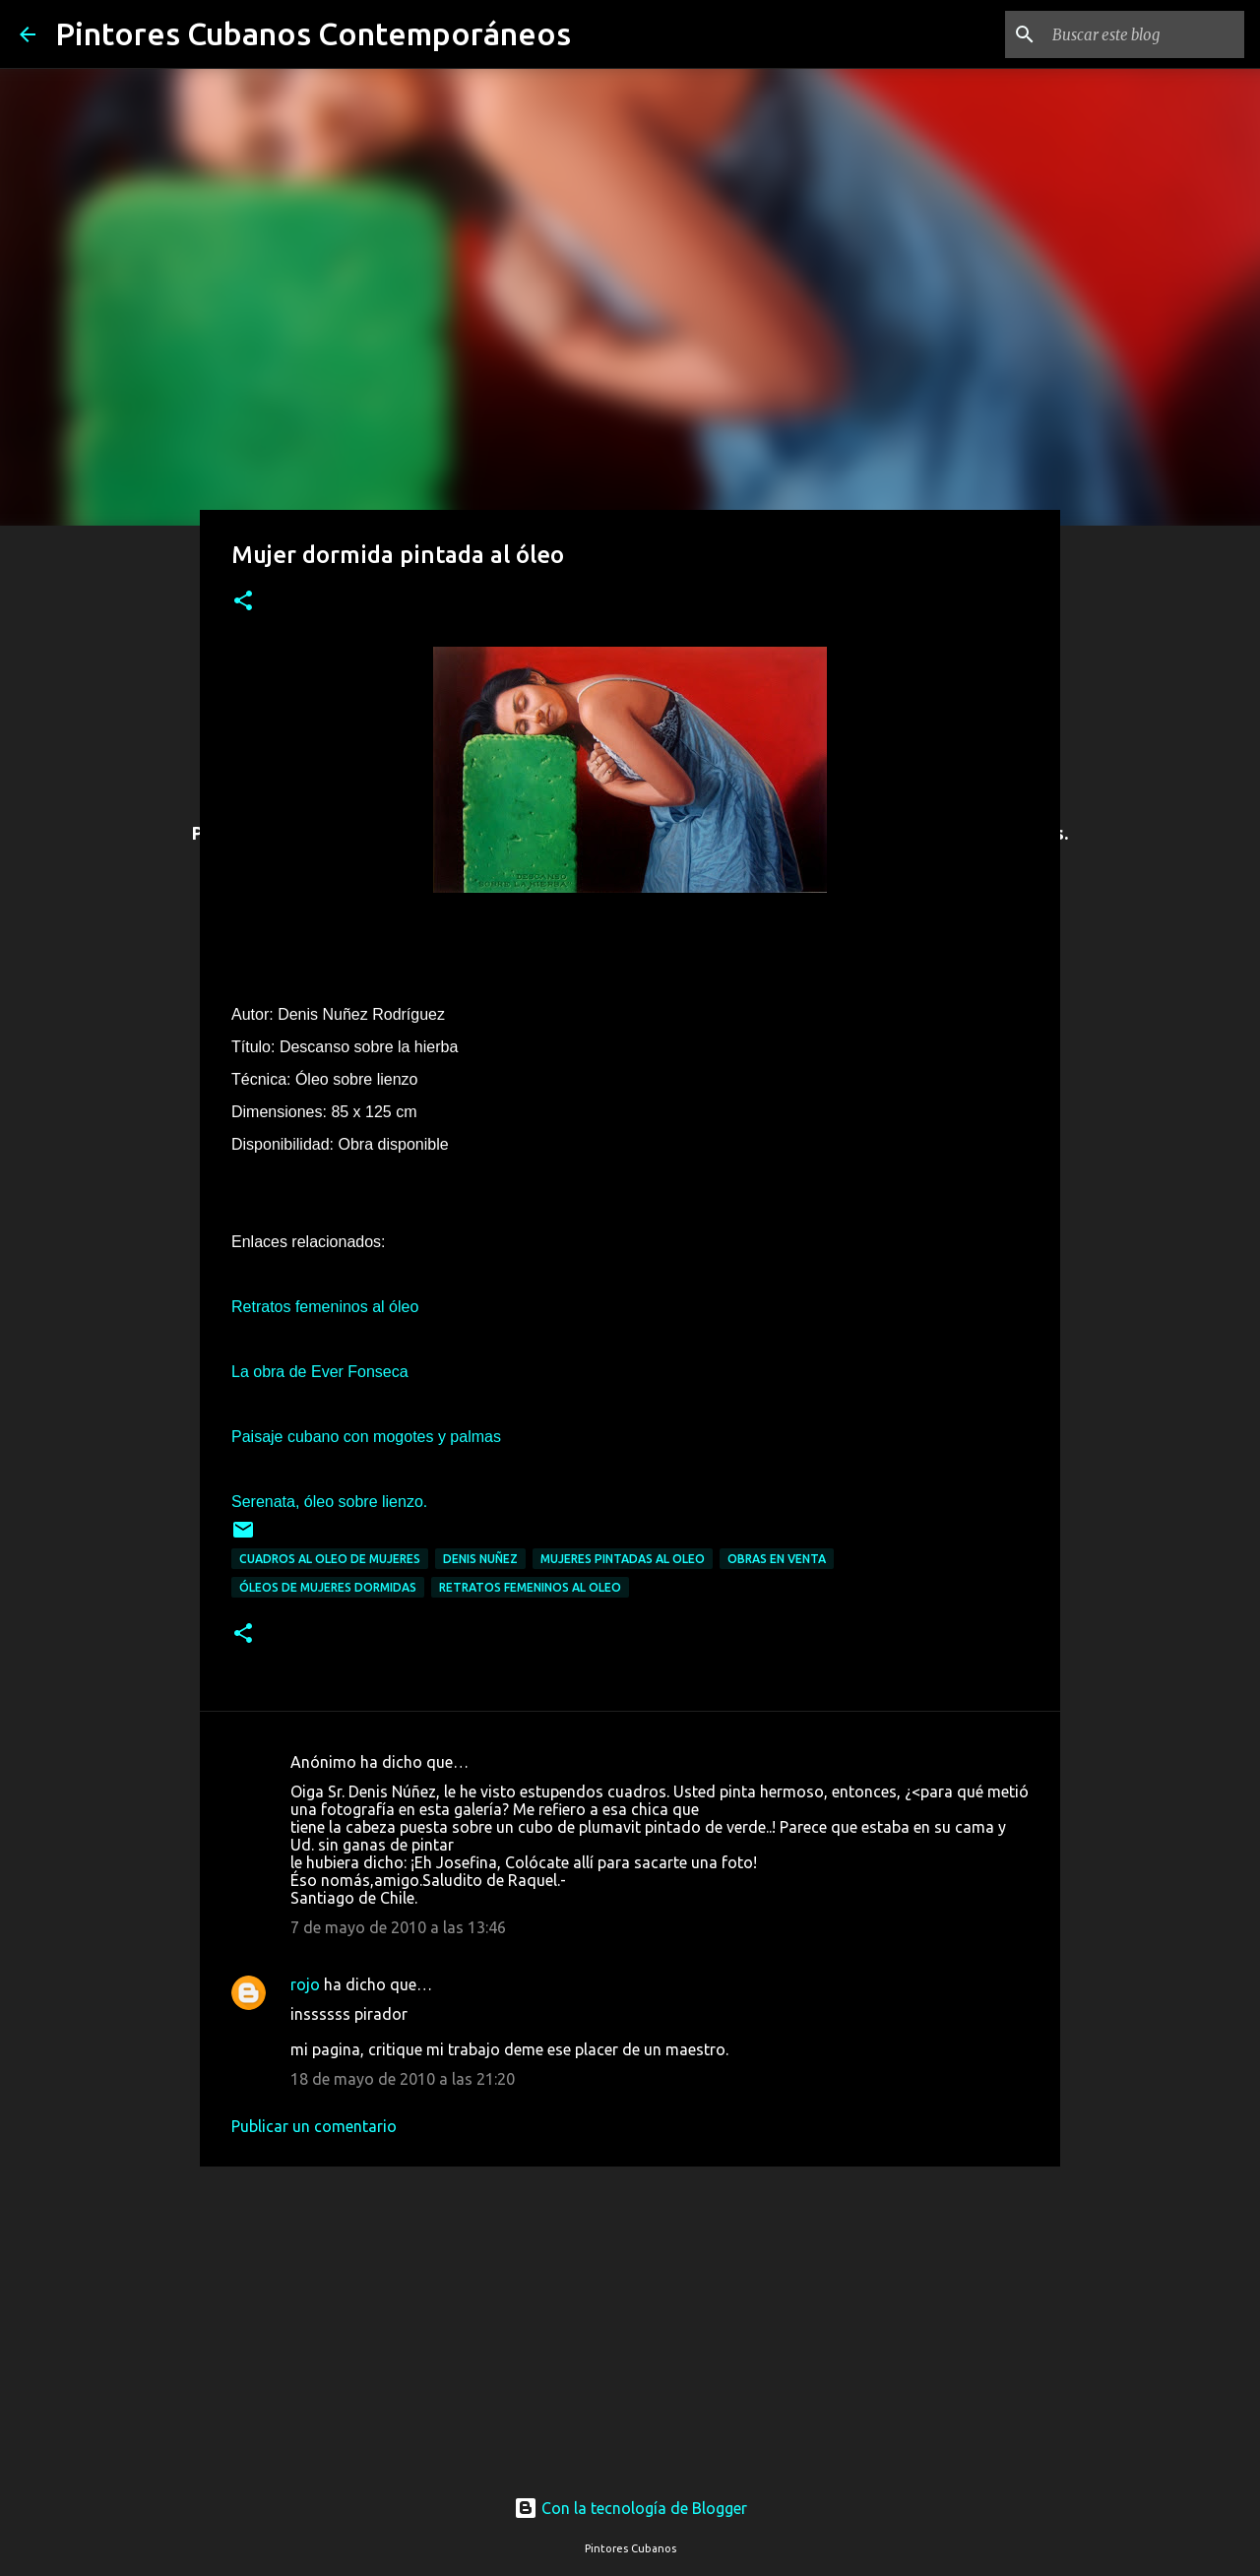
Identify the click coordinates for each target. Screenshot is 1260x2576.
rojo (305, 1984)
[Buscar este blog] (1141, 34)
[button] (243, 602)
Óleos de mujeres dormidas (327, 1587)
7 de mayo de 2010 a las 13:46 (398, 1927)
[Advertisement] (630, 2312)
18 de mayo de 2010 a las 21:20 (402, 2079)
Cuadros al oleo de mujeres (329, 1558)
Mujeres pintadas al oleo (622, 1558)
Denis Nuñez (480, 1558)
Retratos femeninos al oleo (530, 1587)
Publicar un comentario (314, 2126)
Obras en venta (776, 1558)
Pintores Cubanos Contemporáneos (313, 33)
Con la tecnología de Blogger (630, 2508)
